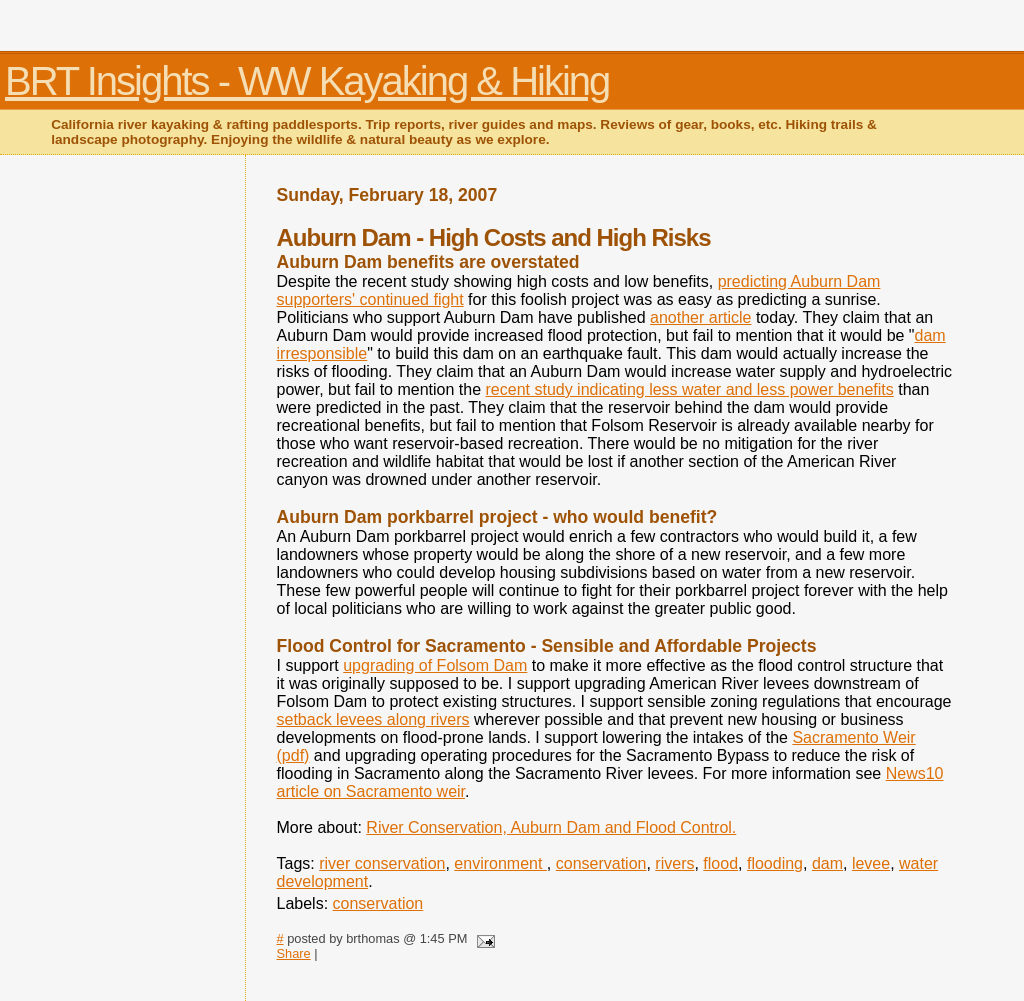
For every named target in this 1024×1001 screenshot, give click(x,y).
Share (294, 953)
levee (871, 863)
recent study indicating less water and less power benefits (690, 389)
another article (700, 317)
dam (827, 863)
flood (720, 863)
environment (500, 863)
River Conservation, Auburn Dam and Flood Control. (551, 827)
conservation (601, 863)
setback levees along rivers (373, 719)
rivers (674, 863)
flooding (775, 863)
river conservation (382, 863)
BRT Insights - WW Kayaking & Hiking (307, 81)
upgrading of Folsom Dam (435, 665)
